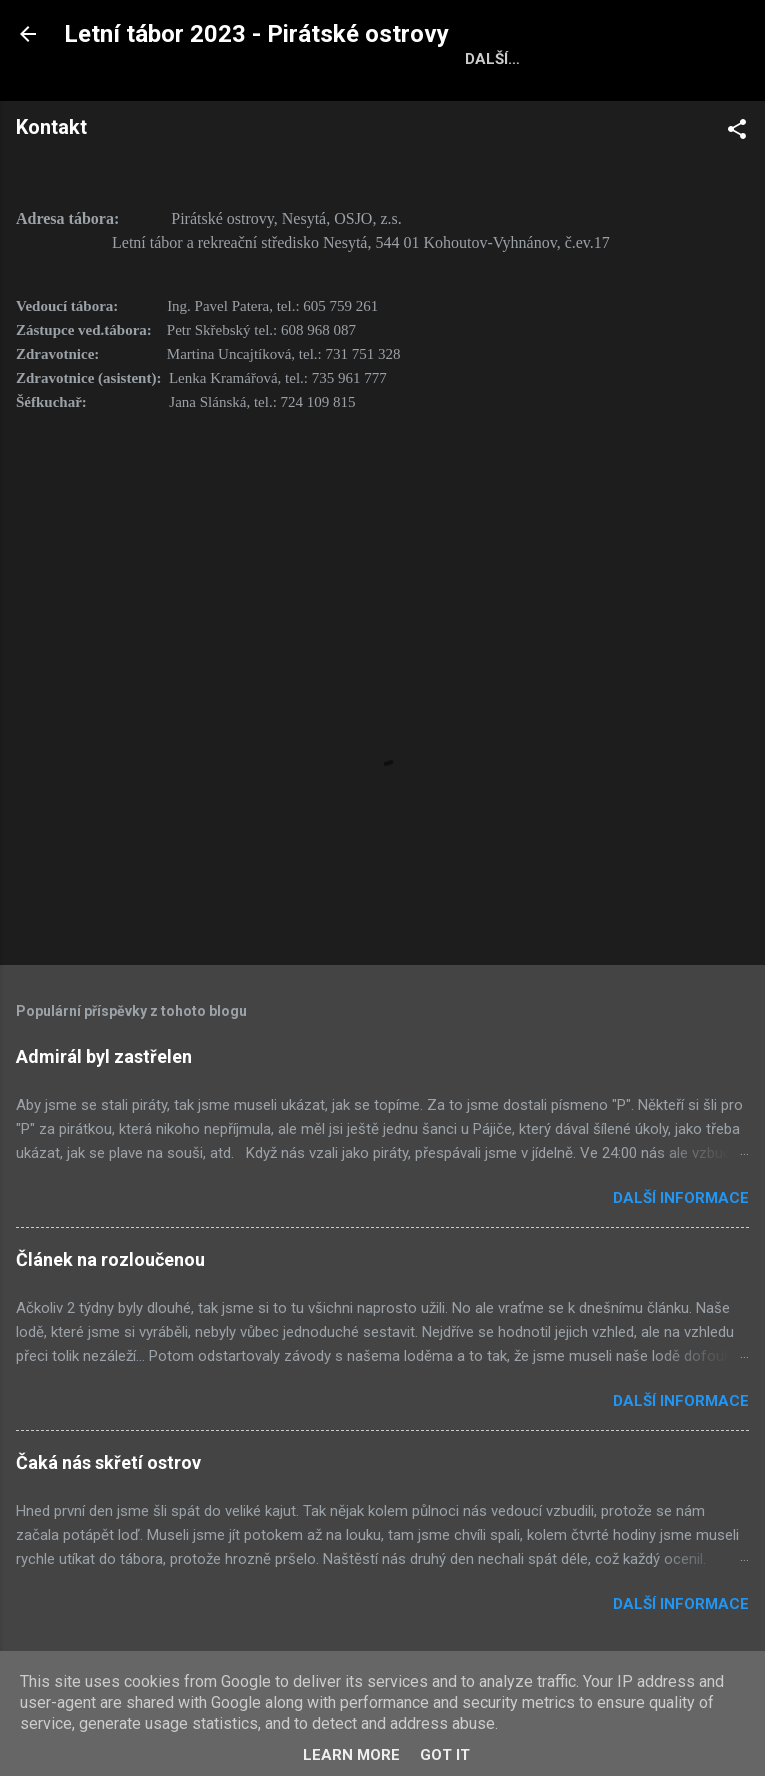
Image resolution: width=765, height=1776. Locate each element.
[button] (737, 178)
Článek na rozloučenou (110, 1305)
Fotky (301, 101)
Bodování (488, 101)
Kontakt (598, 101)
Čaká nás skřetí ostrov (108, 1508)
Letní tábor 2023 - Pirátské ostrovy (256, 34)
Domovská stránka (160, 101)
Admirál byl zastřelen (104, 1102)
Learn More (351, 1755)
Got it (445, 1755)
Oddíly (388, 101)
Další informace (681, 1244)
